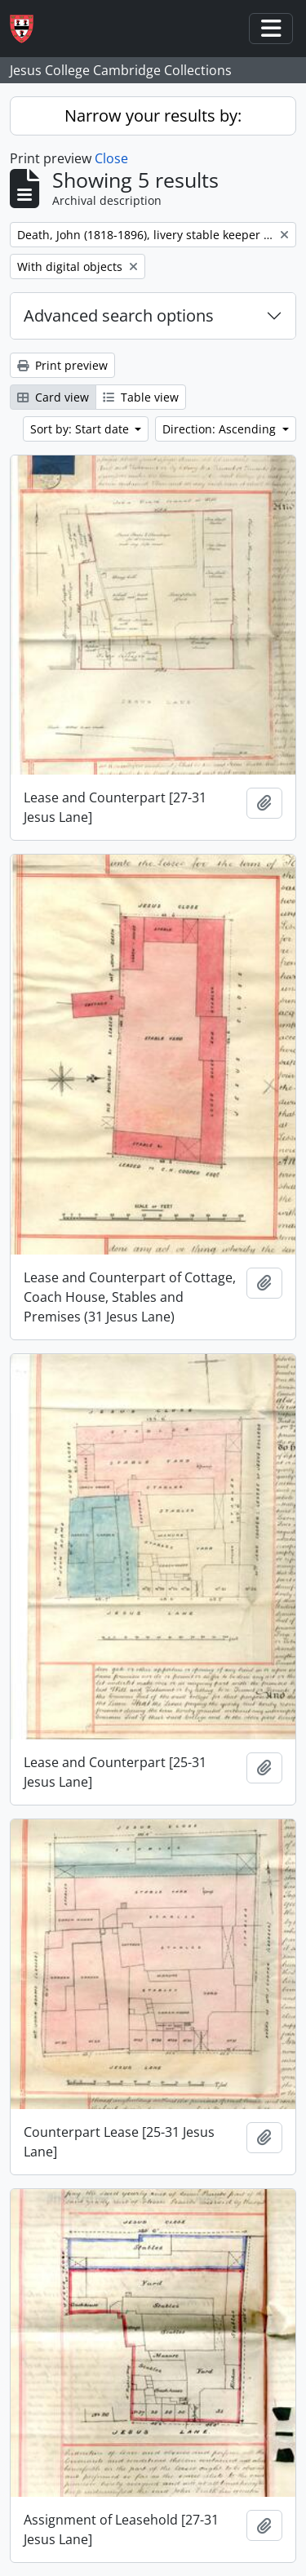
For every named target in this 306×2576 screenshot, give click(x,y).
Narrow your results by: (153, 115)
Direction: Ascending (220, 429)
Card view (53, 397)
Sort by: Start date (81, 429)
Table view (141, 397)
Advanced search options (119, 315)
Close (111, 158)
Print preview (62, 365)
